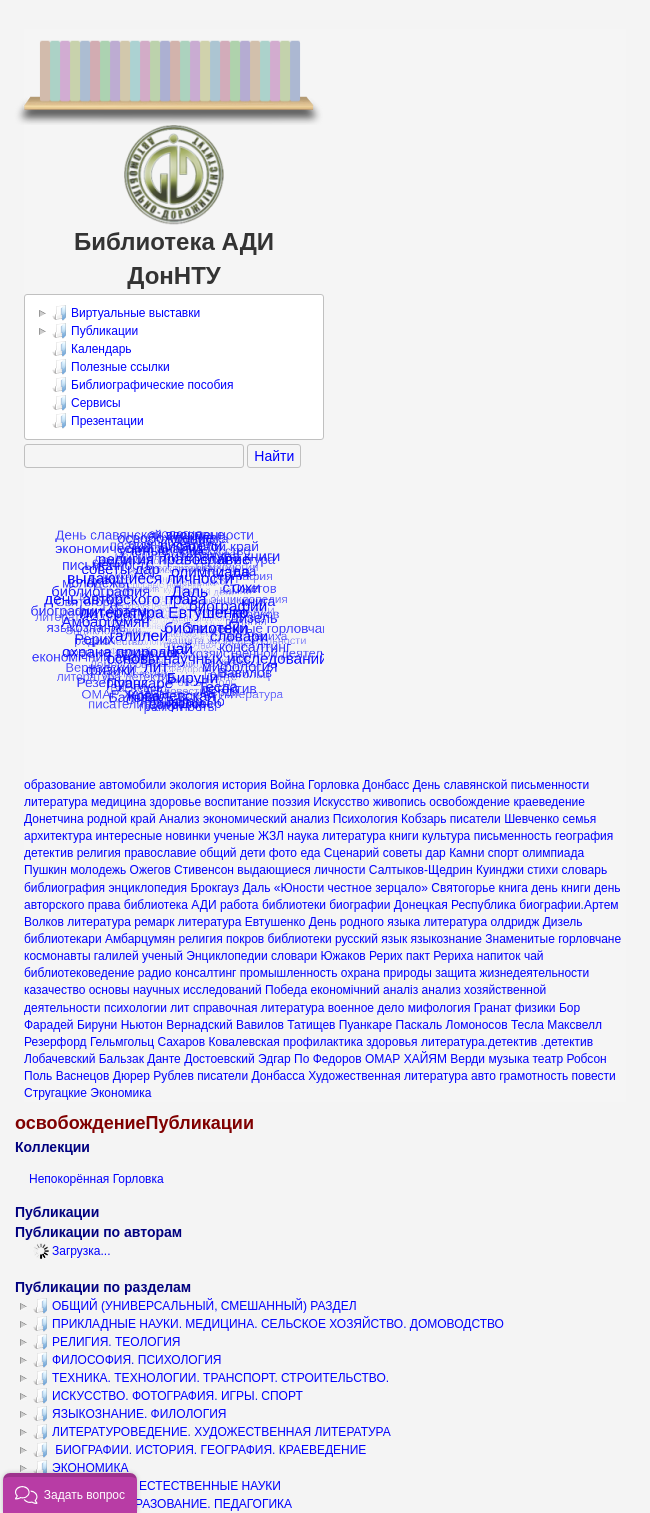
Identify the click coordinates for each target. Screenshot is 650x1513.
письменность (513, 836)
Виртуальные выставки (126, 313)
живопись (399, 802)
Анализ (179, 819)
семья (580, 819)
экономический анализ (266, 819)
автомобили (132, 785)
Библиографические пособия (143, 385)
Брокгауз (214, 888)
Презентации (98, 421)
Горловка (333, 785)
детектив (48, 853)
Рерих (386, 956)
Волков (44, 922)
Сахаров (181, 1042)
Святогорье (463, 888)
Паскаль (419, 1025)
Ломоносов (477, 1025)
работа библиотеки (273, 905)
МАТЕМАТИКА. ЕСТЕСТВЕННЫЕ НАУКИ (157, 1486)
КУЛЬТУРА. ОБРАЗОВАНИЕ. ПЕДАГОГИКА (162, 1504)
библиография (64, 888)
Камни (466, 853)
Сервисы (86, 403)
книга (512, 888)
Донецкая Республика (455, 905)
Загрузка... (72, 1251)
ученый (162, 956)
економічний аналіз (365, 990)
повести (593, 1076)
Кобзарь (423, 819)
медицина (118, 802)
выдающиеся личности (301, 870)
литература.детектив (479, 1042)
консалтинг (206, 973)
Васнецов (83, 1076)
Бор (569, 1008)
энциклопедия (147, 888)
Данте (163, 1059)
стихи (542, 870)
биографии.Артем (568, 905)
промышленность (289, 973)
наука (302, 836)
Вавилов (260, 1025)
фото (283, 853)
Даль (256, 888)
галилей (116, 956)
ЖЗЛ (271, 836)
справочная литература (259, 1008)
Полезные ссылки (111, 367)
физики (535, 1008)
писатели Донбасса (251, 1076)
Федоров (337, 1059)
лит (179, 1008)
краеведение (549, 802)
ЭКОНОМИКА (80, 1468)
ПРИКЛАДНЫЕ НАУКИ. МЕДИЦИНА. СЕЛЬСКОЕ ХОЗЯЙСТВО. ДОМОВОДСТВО (268, 1324)
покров (245, 939)
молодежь (98, 870)
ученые (234, 836)
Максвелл (574, 1025)
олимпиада (553, 853)
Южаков (342, 956)
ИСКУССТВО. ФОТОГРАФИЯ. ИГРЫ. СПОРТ (168, 1396)
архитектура (58, 836)
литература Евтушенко (242, 922)
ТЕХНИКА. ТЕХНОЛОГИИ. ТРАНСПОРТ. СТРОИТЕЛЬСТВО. (211, 1378)
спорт (503, 853)
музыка (508, 1059)
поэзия (291, 802)
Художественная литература (387, 1076)
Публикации (95, 331)
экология (193, 785)
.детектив (567, 1042)
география (584, 836)
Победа (286, 990)
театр (547, 1059)
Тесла (527, 1025)
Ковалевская (243, 1042)
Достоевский (219, 1059)
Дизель (563, 922)
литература (56, 802)
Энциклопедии (226, 956)
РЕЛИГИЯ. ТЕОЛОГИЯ (107, 1342)
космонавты (57, 956)
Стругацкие (55, 1093)
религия (201, 939)
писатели (475, 819)
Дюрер (131, 1076)
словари (294, 956)
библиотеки (300, 939)
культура (446, 836)
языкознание (446, 939)
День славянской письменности (501, 785)
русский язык (371, 939)
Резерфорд (55, 1042)
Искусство (341, 802)
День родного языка (364, 922)
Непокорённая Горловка (96, 1179)
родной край (121, 819)
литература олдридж (482, 922)
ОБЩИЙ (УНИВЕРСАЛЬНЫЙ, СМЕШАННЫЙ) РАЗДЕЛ (195, 1306)
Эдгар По (283, 1059)
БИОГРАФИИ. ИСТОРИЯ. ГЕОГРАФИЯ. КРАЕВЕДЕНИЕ (199, 1450)
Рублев (173, 1076)
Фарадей (49, 1025)
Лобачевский (59, 1059)
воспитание (237, 802)
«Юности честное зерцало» (351, 888)
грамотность (533, 1076)
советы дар (414, 853)
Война (287, 785)
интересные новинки (153, 836)
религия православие (137, 853)
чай (534, 956)
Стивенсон (204, 870)
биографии (359, 905)
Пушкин (45, 870)
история (244, 785)
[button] (70, 1493)
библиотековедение (79, 973)
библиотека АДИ (170, 905)
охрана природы (386, 973)
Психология (365, 819)
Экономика (120, 1093)
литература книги (370, 836)
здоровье (176, 802)
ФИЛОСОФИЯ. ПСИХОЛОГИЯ (127, 1360)
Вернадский (199, 1025)
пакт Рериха (439, 956)
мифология (439, 1008)
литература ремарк (120, 922)
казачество (54, 990)
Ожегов (150, 870)
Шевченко (531, 819)
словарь (585, 870)
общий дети (233, 853)
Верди (467, 1059)
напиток (499, 956)
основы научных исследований (175, 990)
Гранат (493, 1008)
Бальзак (121, 1059)
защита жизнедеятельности (512, 973)
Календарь (92, 349)
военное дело (366, 1008)
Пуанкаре (365, 1025)
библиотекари (63, 939)
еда (310, 853)
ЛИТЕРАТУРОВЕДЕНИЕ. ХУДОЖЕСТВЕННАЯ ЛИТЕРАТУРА (212, 1432)
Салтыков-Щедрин (421, 870)
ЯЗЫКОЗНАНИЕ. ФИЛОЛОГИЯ (129, 1414)
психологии (135, 1008)
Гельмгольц (122, 1042)
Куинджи (500, 870)
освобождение (469, 802)
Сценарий (351, 853)
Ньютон (142, 1025)
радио (155, 973)
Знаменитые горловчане (553, 939)
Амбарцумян (140, 939)
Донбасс (385, 785)
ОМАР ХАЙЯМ (406, 1059)
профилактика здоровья (350, 1042)
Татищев (311, 1025)
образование (60, 785)
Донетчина (54, 819)
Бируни (97, 1025)
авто (483, 1076)
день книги (561, 888)
